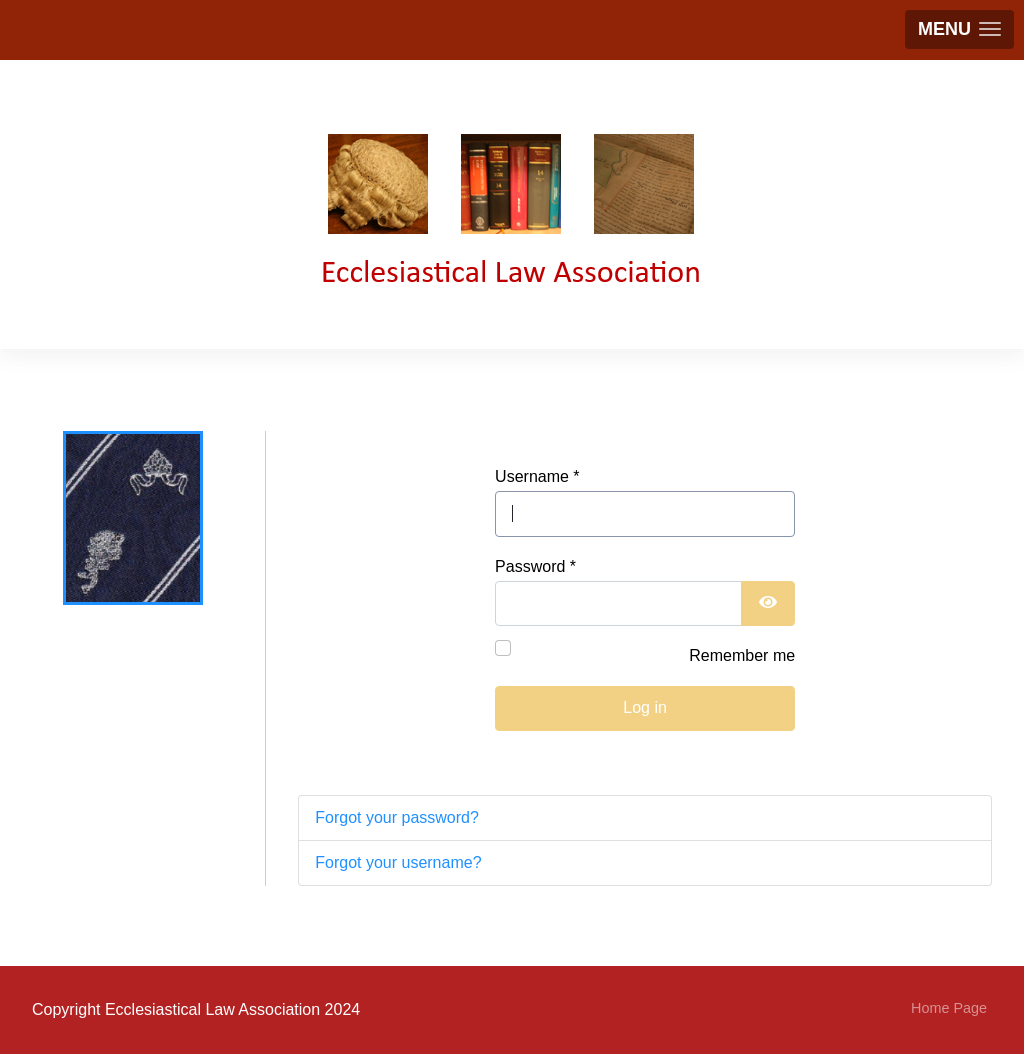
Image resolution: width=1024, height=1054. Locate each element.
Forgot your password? (397, 817)
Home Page (949, 1008)
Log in (645, 707)
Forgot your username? (398, 862)
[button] (959, 29)
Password (535, 566)
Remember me (742, 655)
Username (537, 476)
